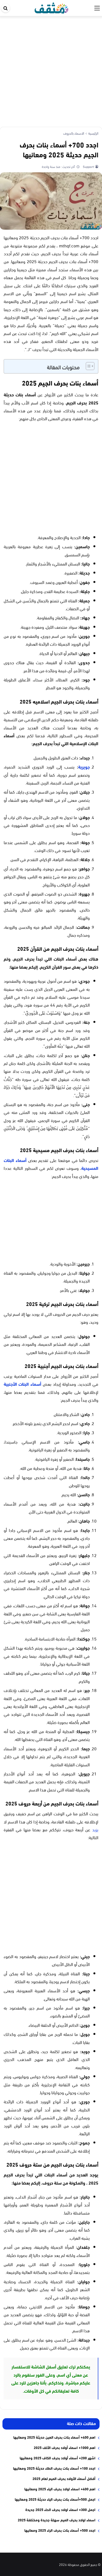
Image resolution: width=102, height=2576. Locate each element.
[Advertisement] (51, 69)
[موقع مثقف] (52, 7)
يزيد (95, 1829)
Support (88, 166)
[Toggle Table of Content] (87, 366)
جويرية (84, 766)
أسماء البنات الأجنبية (22, 1384)
